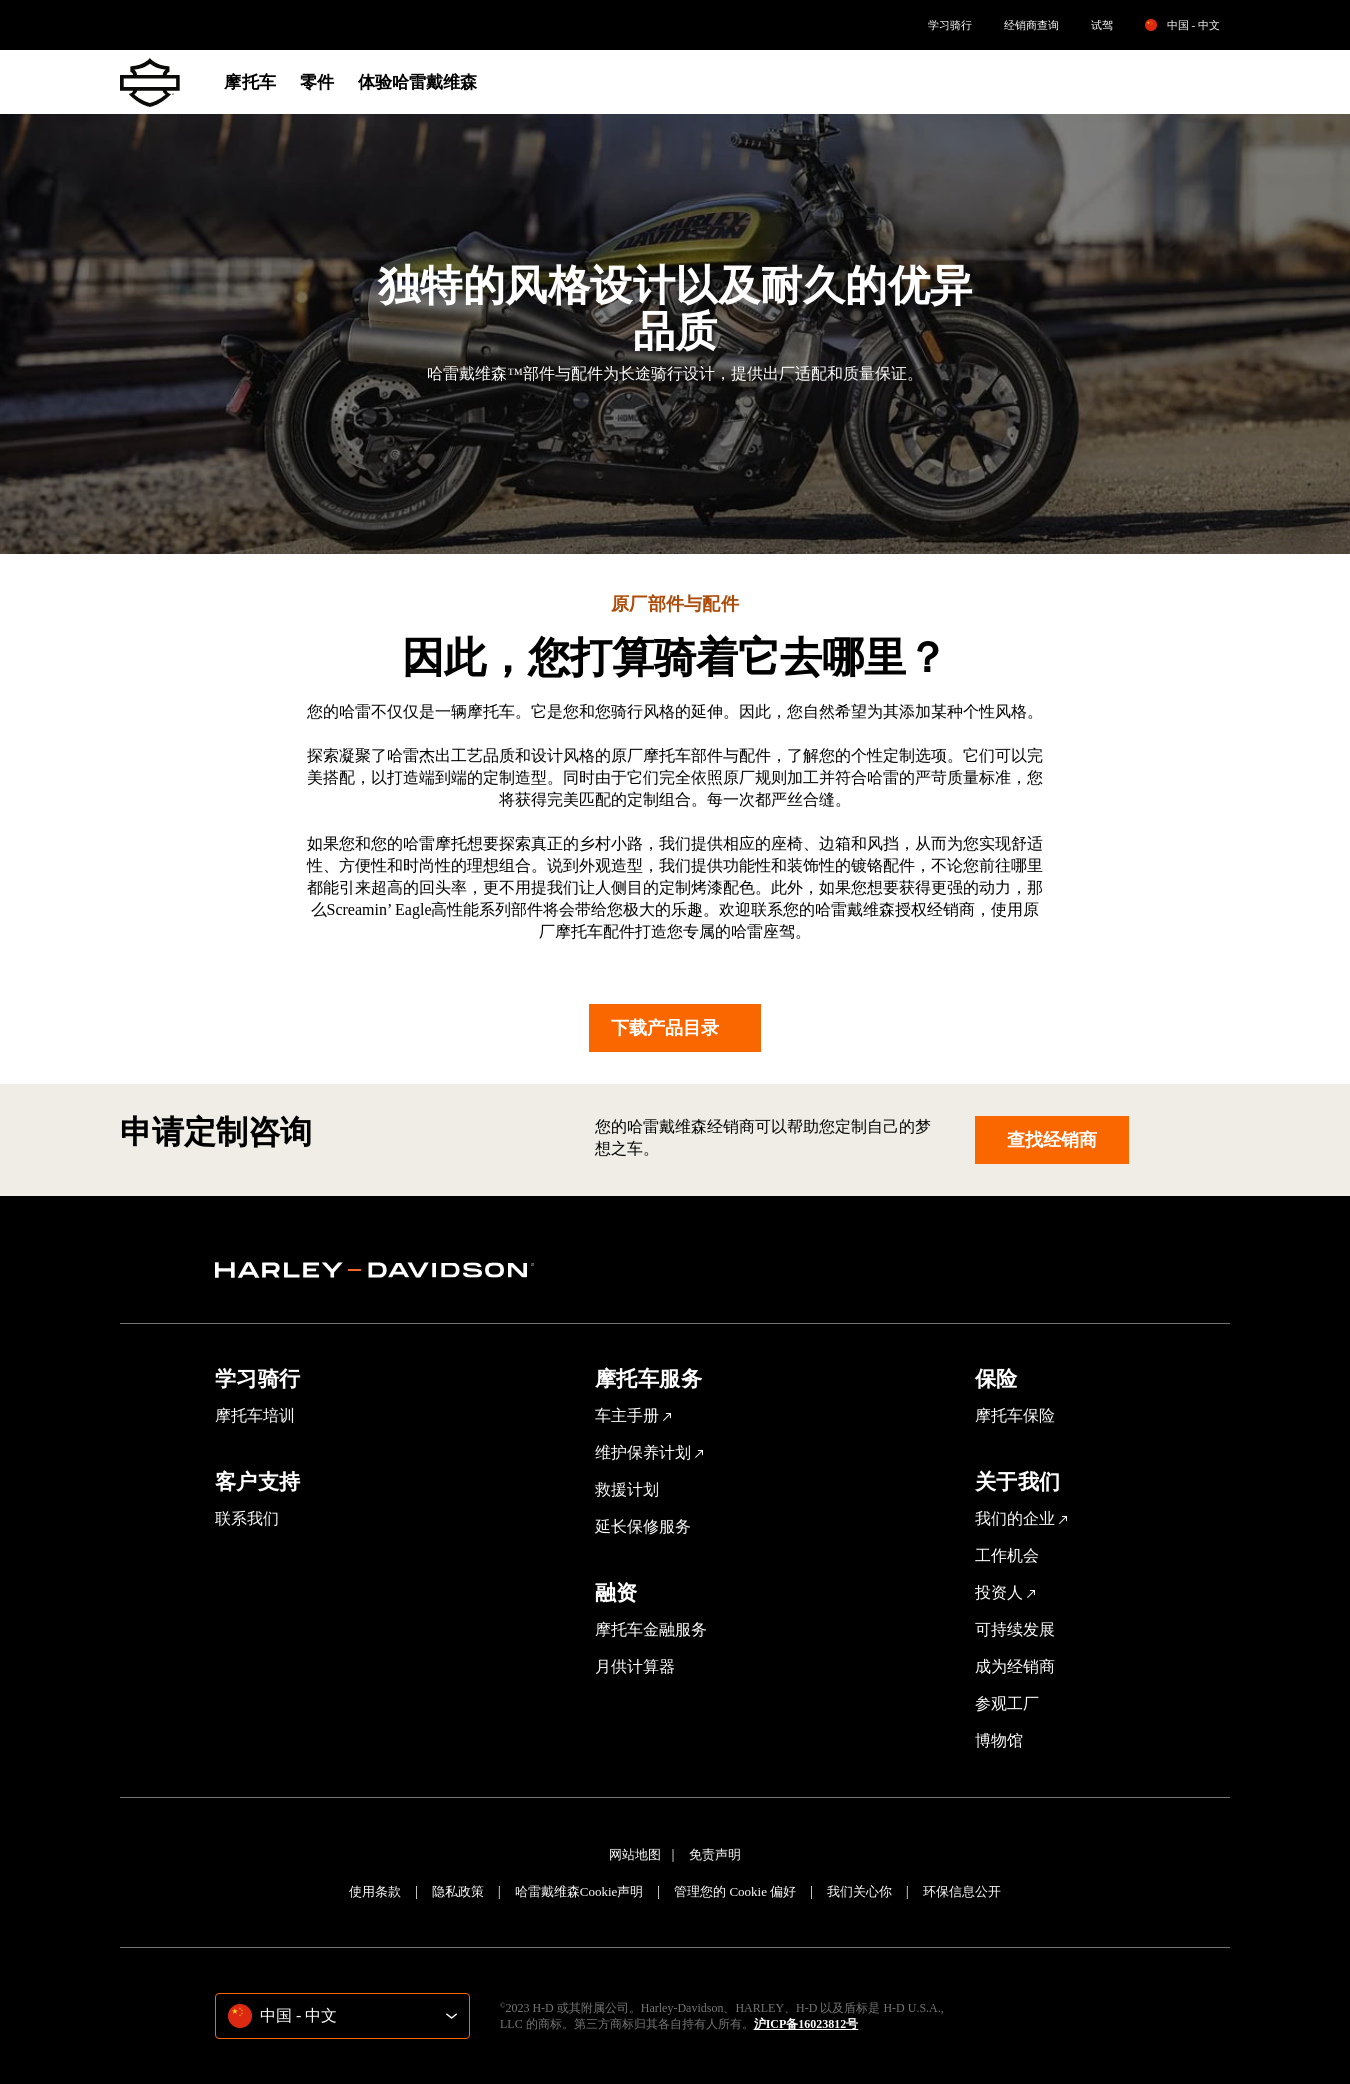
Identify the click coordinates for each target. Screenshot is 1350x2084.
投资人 (999, 1592)
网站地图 (635, 1854)
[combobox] (342, 2016)
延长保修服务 (643, 1526)
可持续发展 (1015, 1629)
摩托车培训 (255, 1415)
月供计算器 (635, 1666)
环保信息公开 (962, 1891)
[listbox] (1198, 25)
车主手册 (627, 1415)
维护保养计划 (643, 1452)
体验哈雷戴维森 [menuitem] (418, 82)
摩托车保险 (1015, 1415)
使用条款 (375, 1891)
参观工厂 (1007, 1703)
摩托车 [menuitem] (249, 82)
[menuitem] (950, 25)
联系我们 (247, 1518)
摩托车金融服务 (651, 1629)
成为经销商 (1015, 1666)
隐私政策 (458, 1891)
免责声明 (715, 1854)
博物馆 (999, 1740)
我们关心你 (859, 1891)
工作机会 (1007, 1555)
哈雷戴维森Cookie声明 (579, 1891)
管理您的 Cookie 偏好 (735, 1891)
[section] (375, 1270)
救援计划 (627, 1489)
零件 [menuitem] (317, 82)
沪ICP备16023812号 (806, 2024)
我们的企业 (1015, 1518)
